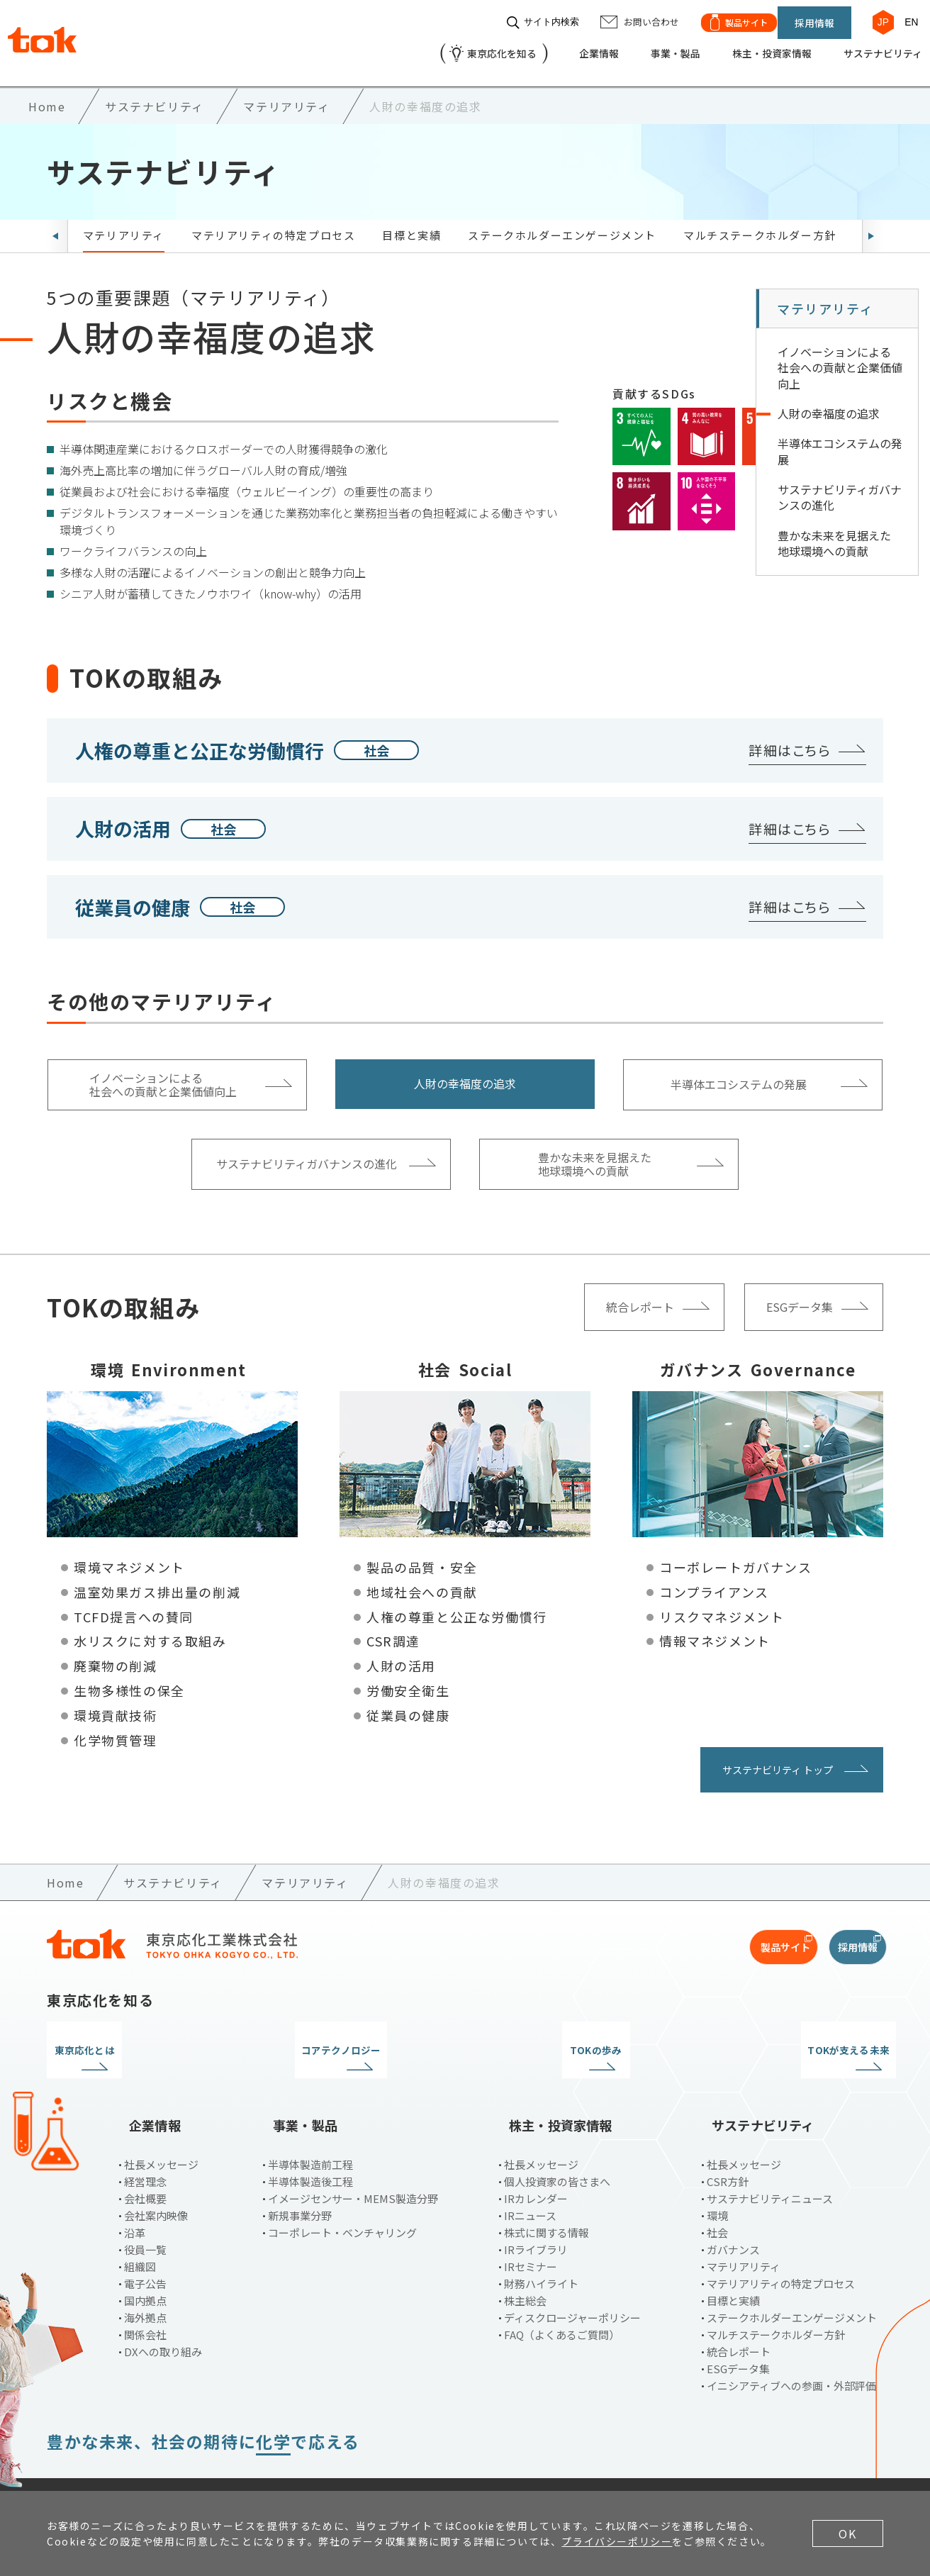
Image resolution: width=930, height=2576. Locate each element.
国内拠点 (145, 2265)
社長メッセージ (161, 2129)
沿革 (134, 2197)
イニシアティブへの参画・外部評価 (791, 2350)
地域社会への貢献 (422, 1580)
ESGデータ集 (738, 2333)
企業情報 (560, 47)
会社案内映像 (156, 2180)
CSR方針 (728, 2146)
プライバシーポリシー (186, 2467)
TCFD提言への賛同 (134, 1604)
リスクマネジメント (721, 1604)
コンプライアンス (714, 1580)
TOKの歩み (572, 2038)
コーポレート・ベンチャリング (342, 2197)
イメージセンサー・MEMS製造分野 (353, 2163)
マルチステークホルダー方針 (759, 223)
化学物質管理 (115, 1728)
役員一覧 (145, 2214)
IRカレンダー (536, 2163)
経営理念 (145, 2146)
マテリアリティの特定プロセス (273, 223)
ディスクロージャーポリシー (572, 2282)
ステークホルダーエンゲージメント (562, 223)
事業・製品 (643, 47)
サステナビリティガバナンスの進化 (840, 485)
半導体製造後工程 (310, 2146)
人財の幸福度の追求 (829, 401)
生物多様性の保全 (129, 1678)
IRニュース (530, 2180)
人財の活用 (401, 1654)
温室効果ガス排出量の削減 (157, 1580)
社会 (717, 2197)
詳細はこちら (790, 738)
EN (905, 16)
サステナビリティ (871, 47)
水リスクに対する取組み (150, 1629)
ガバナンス (733, 2214)
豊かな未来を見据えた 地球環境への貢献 (834, 531)
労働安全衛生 (408, 1678)
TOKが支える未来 (785, 2038)
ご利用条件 (74, 2467)
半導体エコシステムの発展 (840, 440)
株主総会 (525, 2265)
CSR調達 (393, 1629)
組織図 (140, 2231)
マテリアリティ (123, 223)
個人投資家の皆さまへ (557, 2146)
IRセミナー (530, 2231)
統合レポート (739, 2316)
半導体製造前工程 (310, 2129)
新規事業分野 (300, 2180)
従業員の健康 (408, 1703)
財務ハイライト (541, 2248)
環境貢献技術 (115, 1703)
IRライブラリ (536, 2214)
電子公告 (145, 2248)
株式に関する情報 (546, 2197)
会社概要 (145, 2163)
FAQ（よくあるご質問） (562, 2299)
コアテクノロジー (358, 2038)
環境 (717, 2180)
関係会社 (145, 2299)
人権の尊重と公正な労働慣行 (456, 1604)
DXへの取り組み (163, 2316)
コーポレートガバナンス (735, 1555)
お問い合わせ (304, 2467)
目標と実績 (411, 223)
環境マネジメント (129, 1555)
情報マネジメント (715, 1629)
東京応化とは (144, 2038)
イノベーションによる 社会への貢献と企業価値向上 (840, 355)
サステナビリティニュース (770, 2163)
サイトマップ (399, 2467)
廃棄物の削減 (115, 1654)
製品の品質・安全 (422, 1555)
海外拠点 (145, 2282)
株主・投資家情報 (748, 47)
